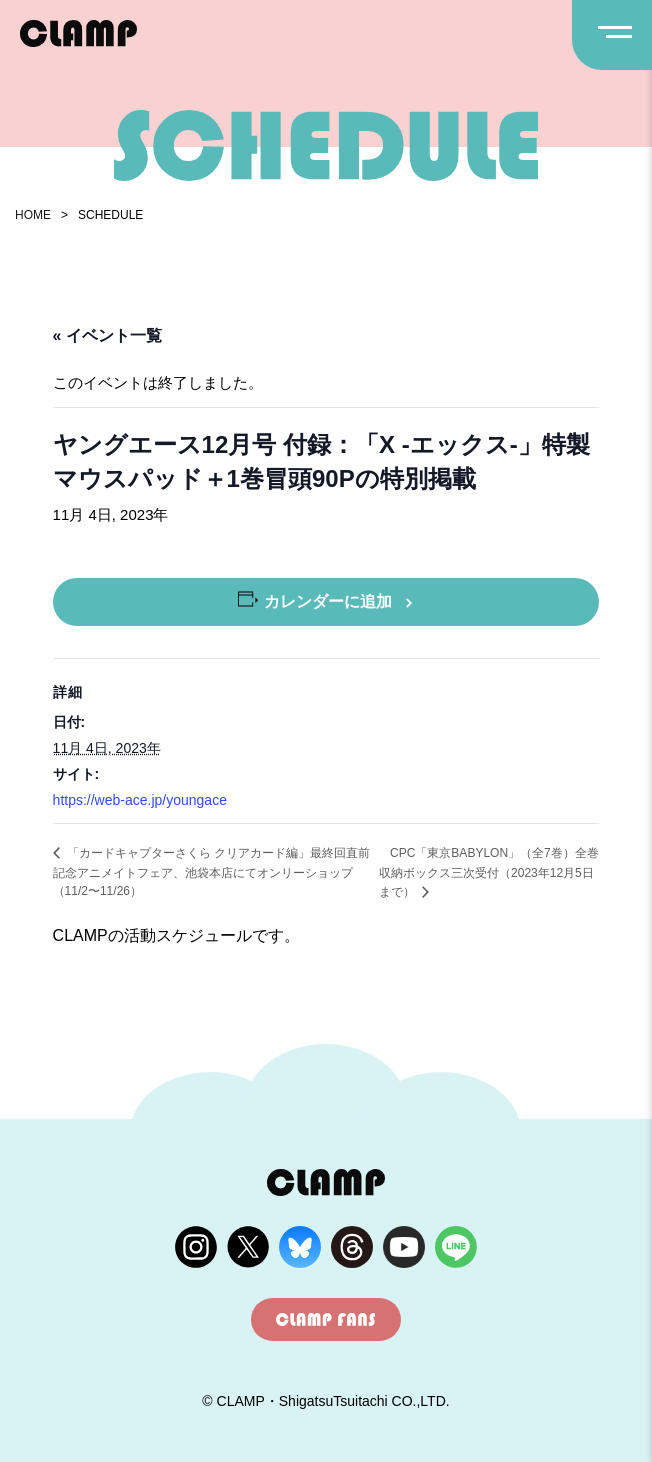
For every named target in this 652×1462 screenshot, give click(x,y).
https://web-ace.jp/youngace (140, 800)
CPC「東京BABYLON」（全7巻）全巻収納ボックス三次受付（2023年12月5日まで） (489, 872)
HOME (33, 215)
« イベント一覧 (107, 335)
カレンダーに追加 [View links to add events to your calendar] (328, 601)
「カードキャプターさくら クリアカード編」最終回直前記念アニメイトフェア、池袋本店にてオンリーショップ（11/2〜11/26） (212, 872)
